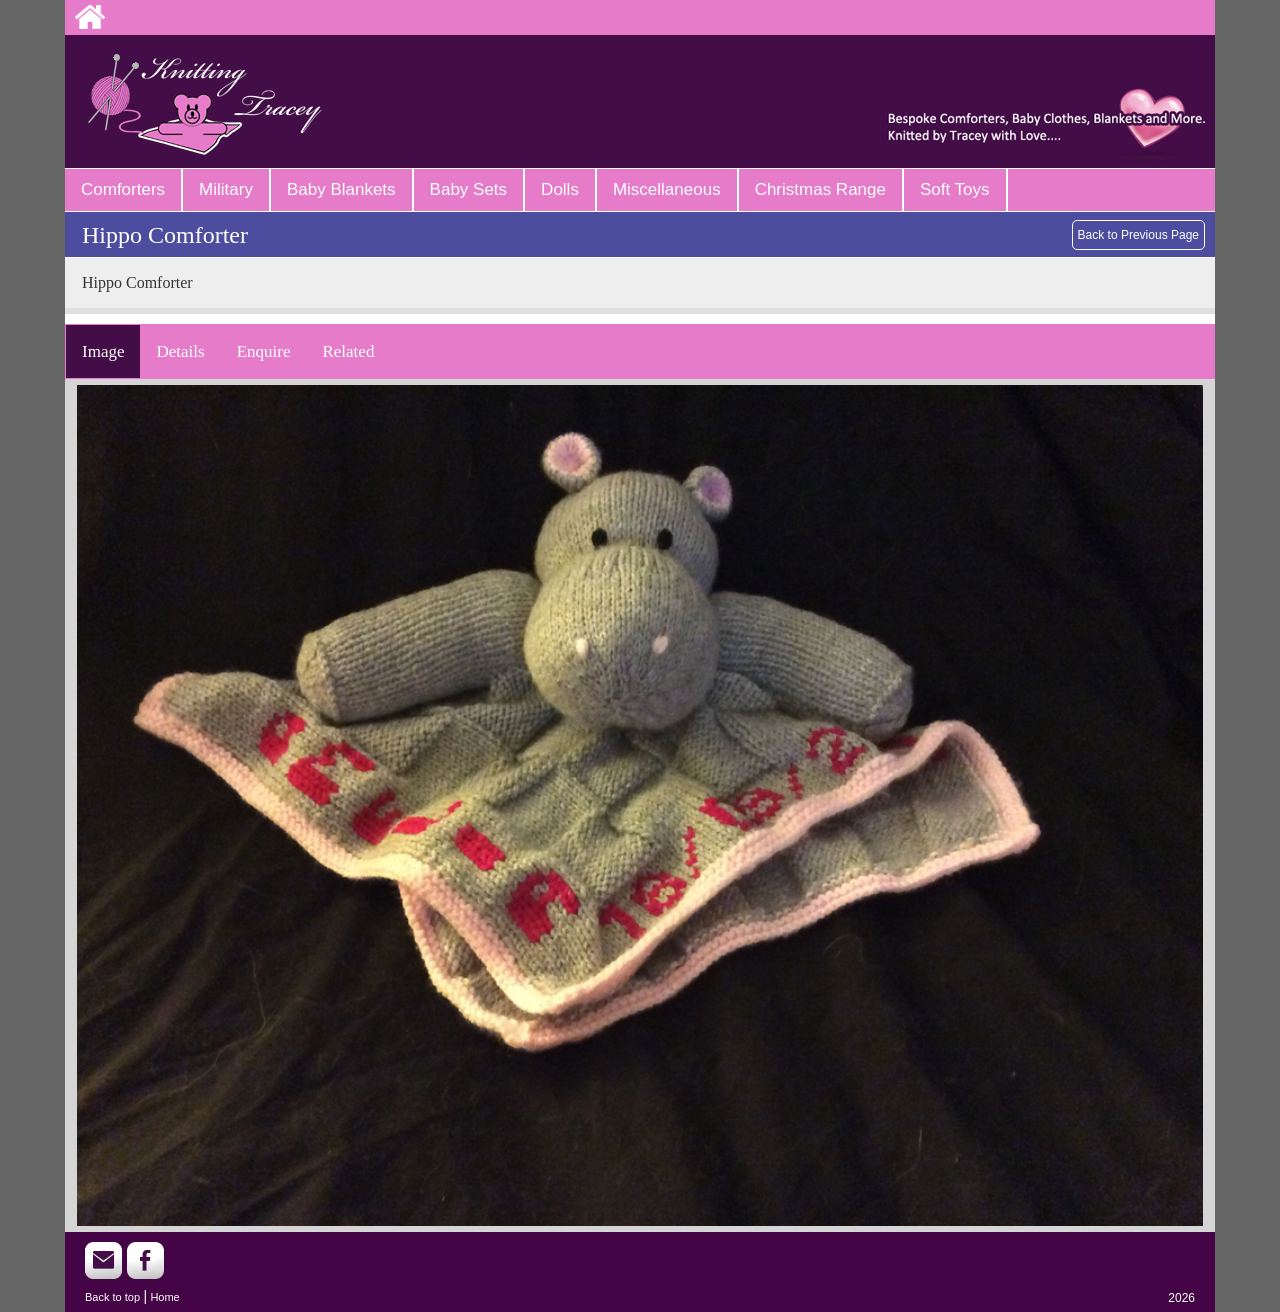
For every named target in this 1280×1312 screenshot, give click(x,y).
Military (226, 189)
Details (180, 351)
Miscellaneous (667, 189)
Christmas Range (820, 189)
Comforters (123, 189)
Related (348, 351)
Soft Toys (955, 189)
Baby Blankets (341, 189)
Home (164, 1297)
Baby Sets (469, 189)
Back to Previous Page (1138, 235)
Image (103, 351)
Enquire (264, 351)
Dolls (560, 189)
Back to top (112, 1297)
